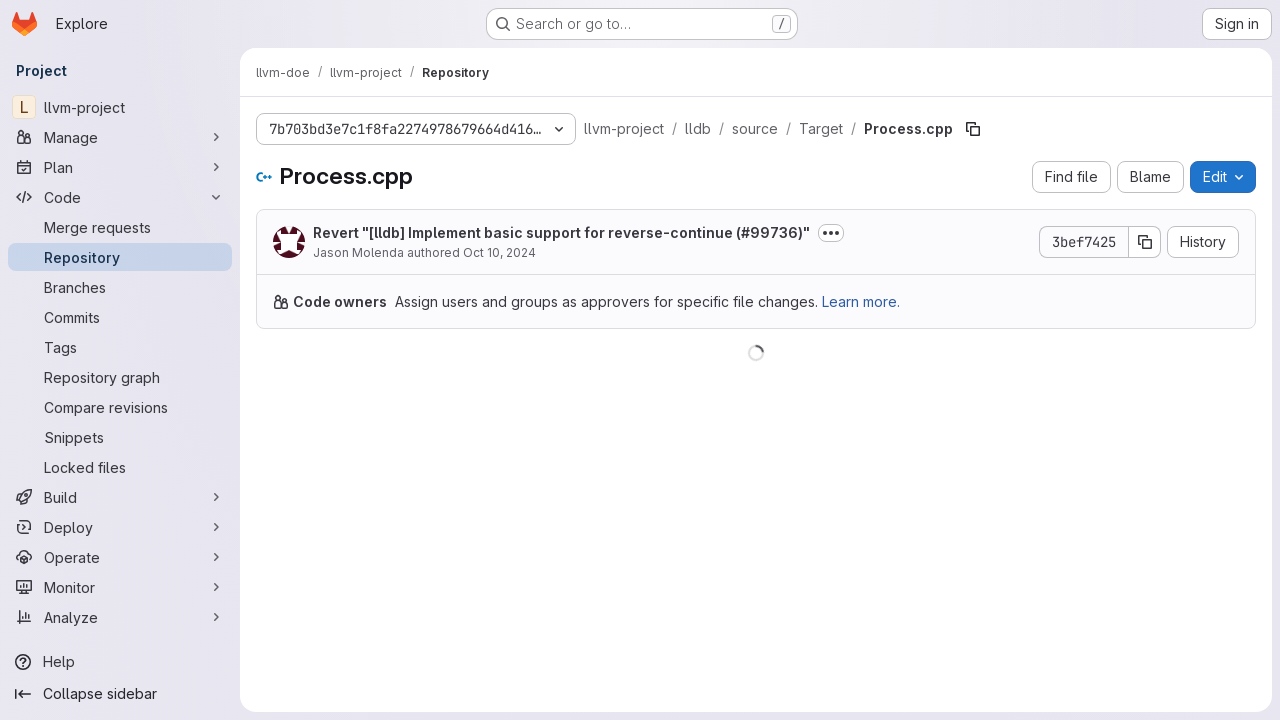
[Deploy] (120, 527)
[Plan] (120, 167)
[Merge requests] (120, 227)
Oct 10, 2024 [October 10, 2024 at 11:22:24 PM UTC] (499, 252)
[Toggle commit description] (831, 233)
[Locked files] (120, 467)
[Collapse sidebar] (120, 694)
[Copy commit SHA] (1145, 242)
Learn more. (861, 301)
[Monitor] (120, 587)
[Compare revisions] (120, 407)
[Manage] (120, 137)
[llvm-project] (120, 107)
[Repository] (120, 257)
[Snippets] (120, 437)
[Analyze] (120, 617)
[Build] (120, 497)
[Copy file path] (973, 129)
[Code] (120, 197)
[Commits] (120, 317)
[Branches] (120, 287)
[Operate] (120, 557)
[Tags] (120, 347)
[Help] (120, 662)
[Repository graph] (120, 377)
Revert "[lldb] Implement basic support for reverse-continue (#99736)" (561, 232)
